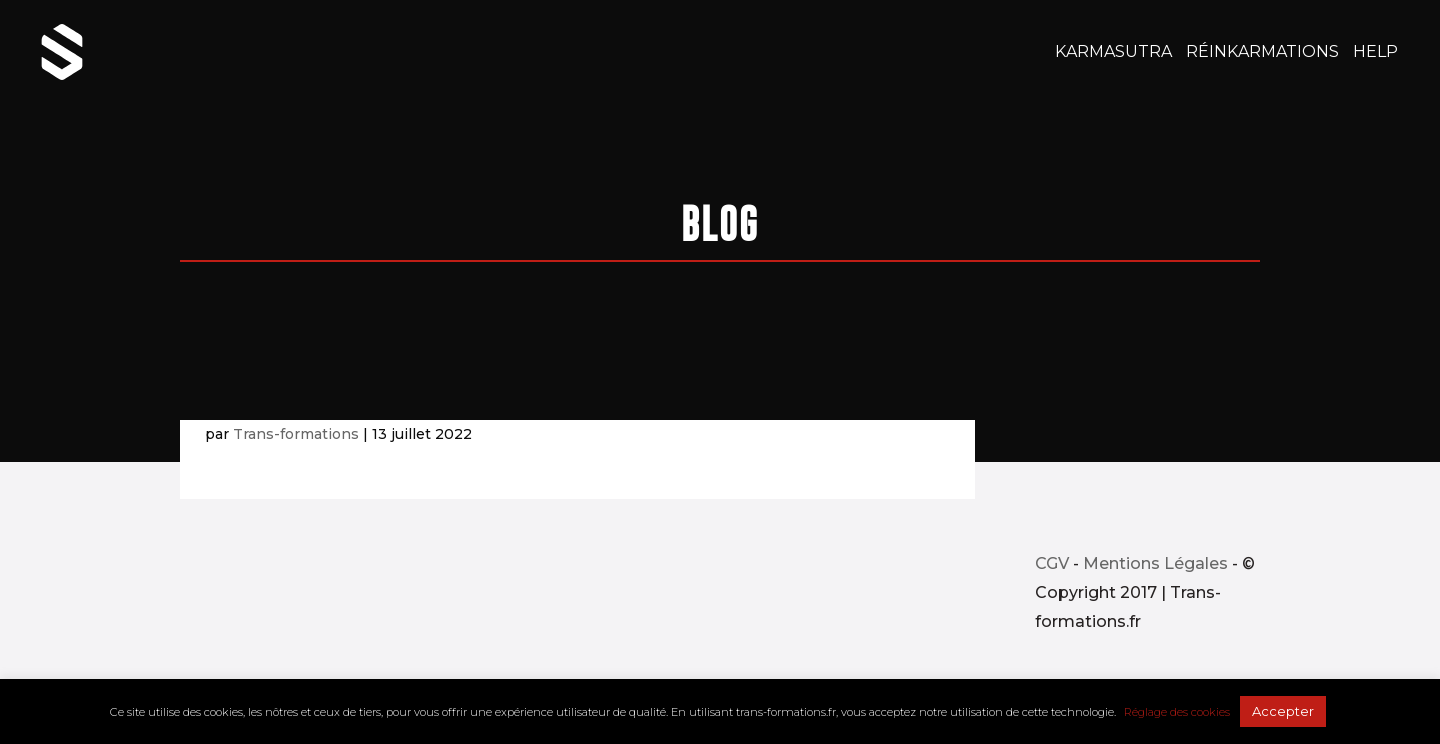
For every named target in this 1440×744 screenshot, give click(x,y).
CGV (1052, 563)
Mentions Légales (1155, 563)
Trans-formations (296, 434)
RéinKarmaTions (1262, 53)
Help (1375, 53)
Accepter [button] (1283, 711)
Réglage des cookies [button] (1177, 712)
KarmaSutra (1113, 53)
